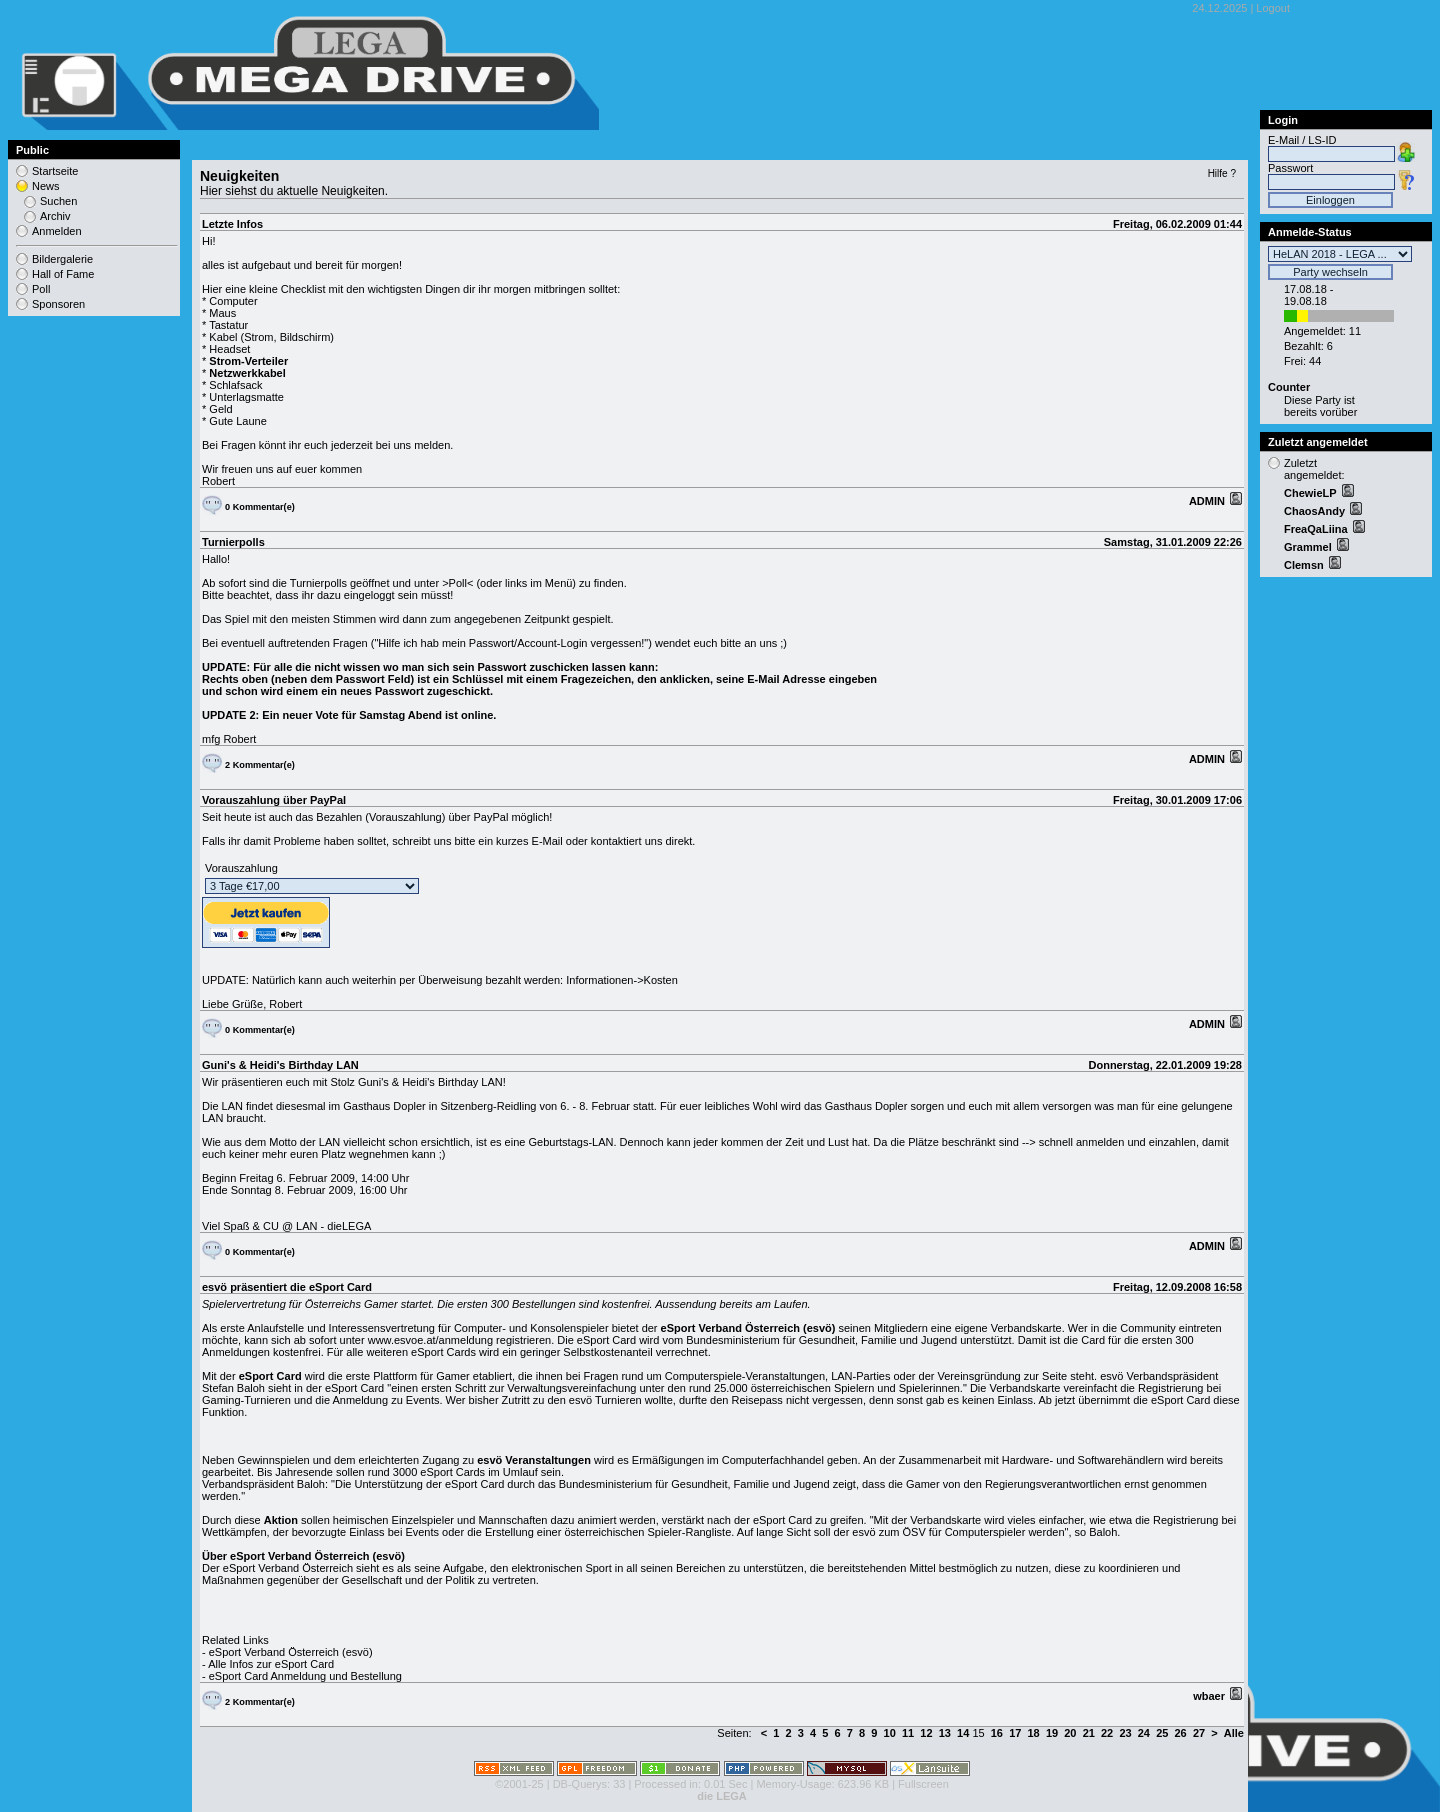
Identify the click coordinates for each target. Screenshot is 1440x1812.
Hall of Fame (63, 274)
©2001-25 (519, 1784)
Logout (1273, 8)
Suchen (58, 201)
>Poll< (457, 583)
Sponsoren (58, 304)
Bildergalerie (62, 259)
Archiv (55, 216)
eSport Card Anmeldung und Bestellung (305, 1676)
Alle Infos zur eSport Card (271, 1664)
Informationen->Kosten (622, 980)
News (46, 186)
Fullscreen (923, 1784)
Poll (41, 289)
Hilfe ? (1222, 173)
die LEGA (722, 1796)
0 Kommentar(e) (260, 507)
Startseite (55, 171)
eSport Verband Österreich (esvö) (291, 1652)
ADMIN (1208, 501)
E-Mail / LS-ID (1302, 140)
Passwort (1290, 168)
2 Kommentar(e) (260, 765)
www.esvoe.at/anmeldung (430, 1340)
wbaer (1210, 1696)
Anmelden (57, 231)
